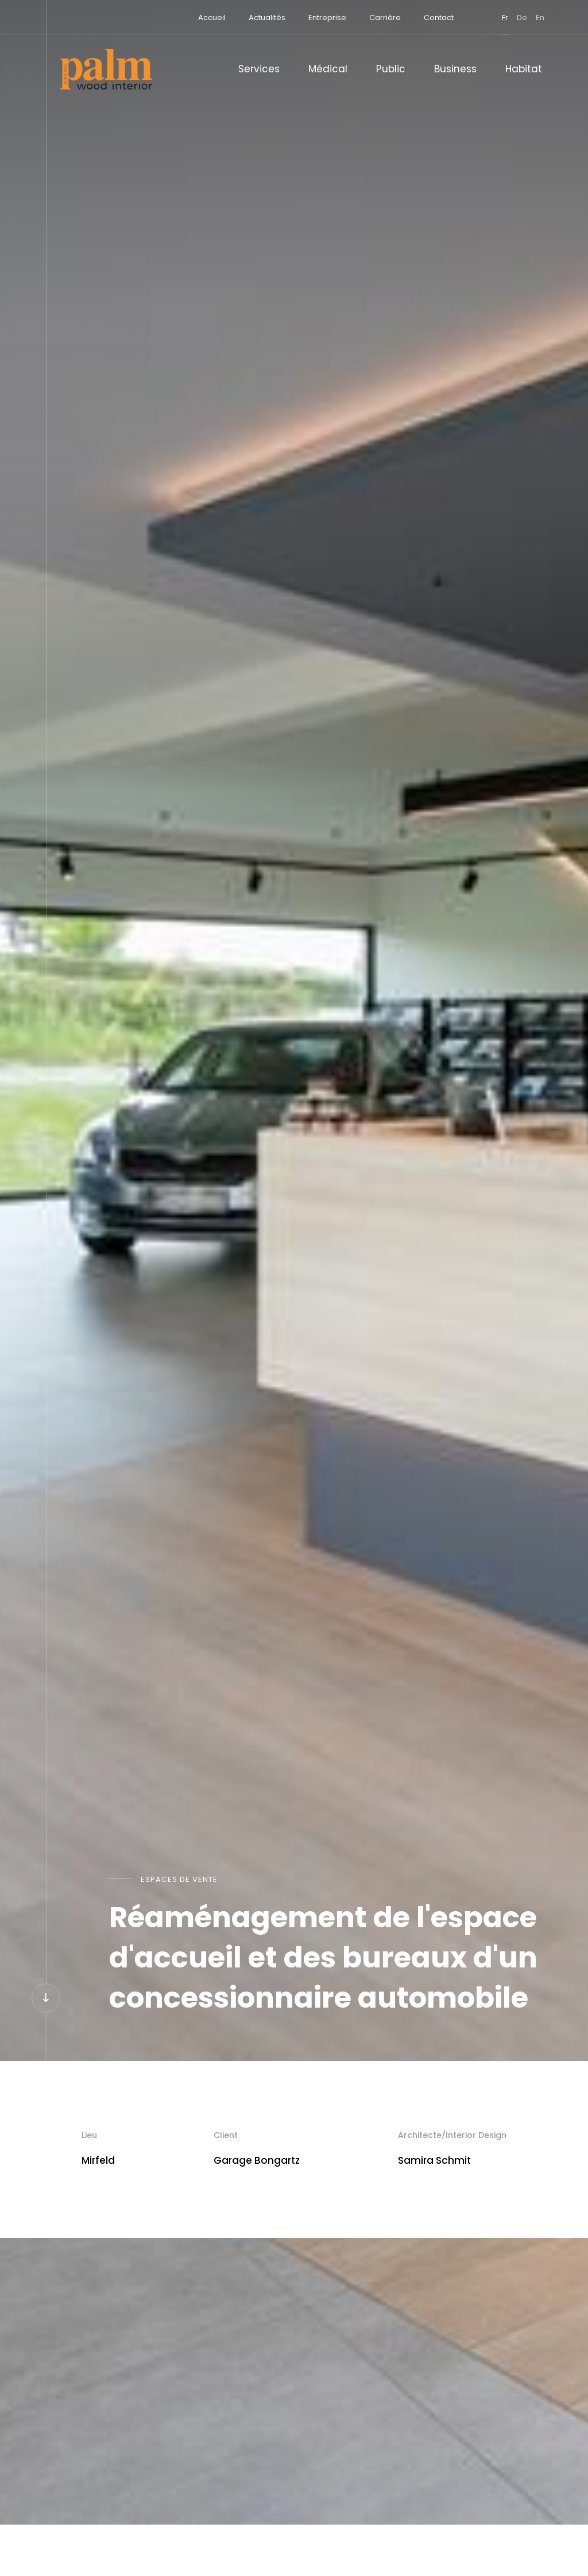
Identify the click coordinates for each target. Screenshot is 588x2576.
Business (455, 69)
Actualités (259, 17)
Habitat (523, 69)
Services (259, 69)
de (514, 17)
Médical (327, 69)
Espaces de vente (179, 1879)
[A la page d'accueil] (106, 69)
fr (497, 17)
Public (390, 69)
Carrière (377, 17)
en (532, 17)
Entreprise (319, 17)
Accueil (204, 17)
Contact (431, 17)
